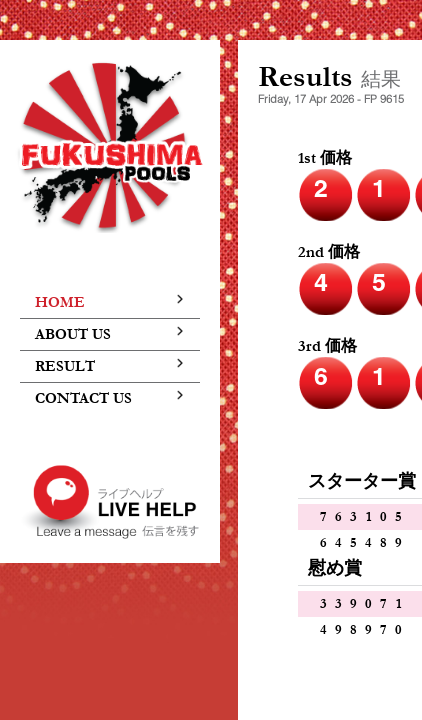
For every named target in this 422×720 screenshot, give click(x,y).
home (110, 302)
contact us (110, 398)
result (110, 366)
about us (110, 334)
